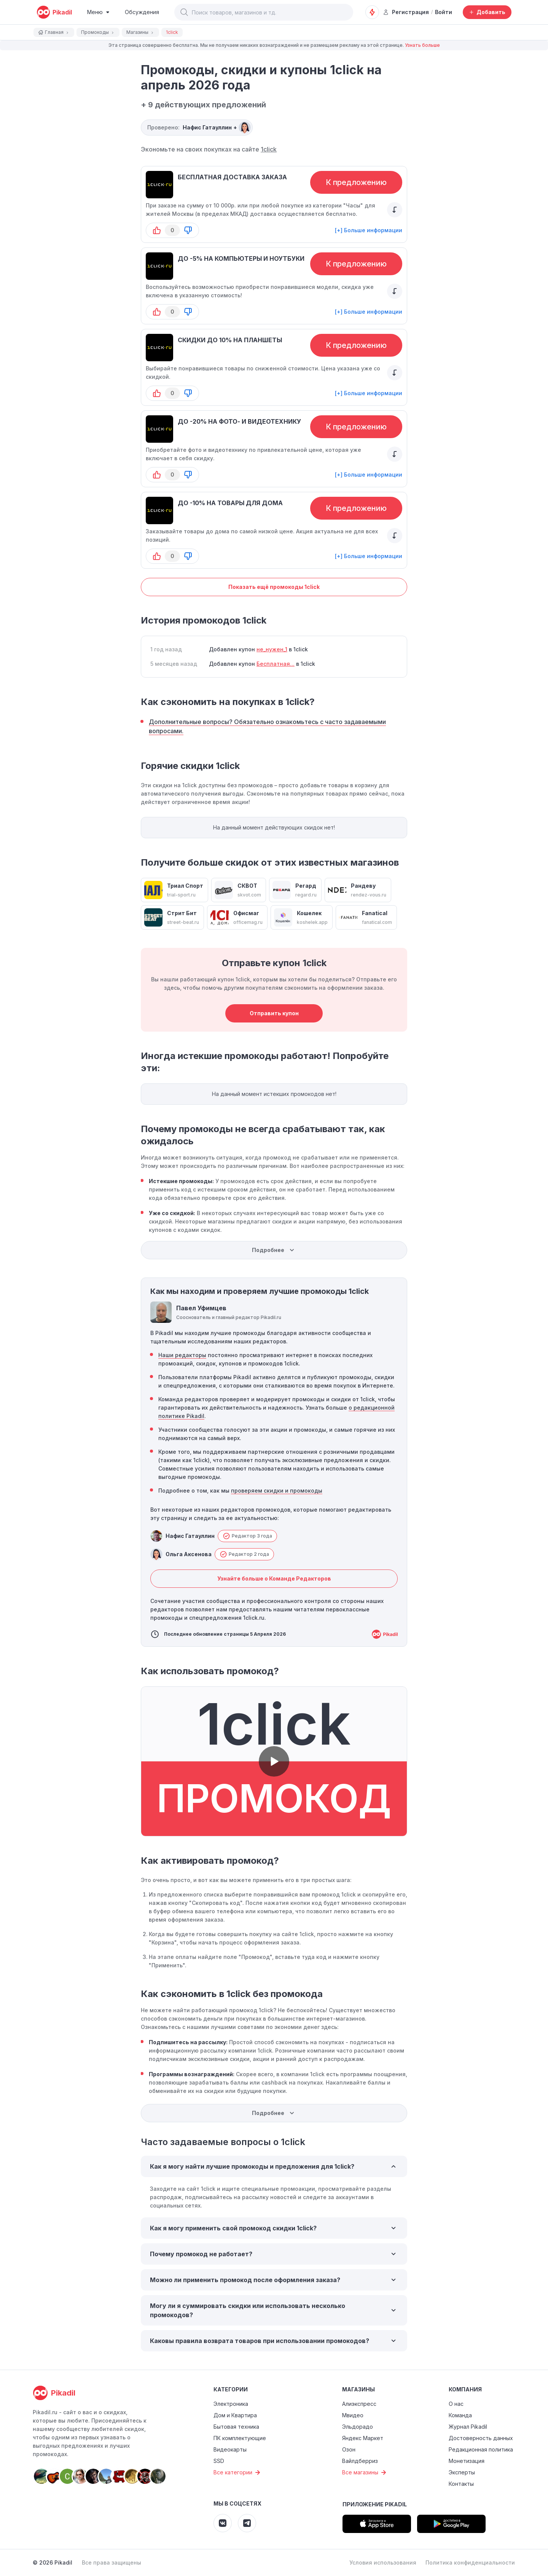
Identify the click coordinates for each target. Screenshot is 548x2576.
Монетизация (466, 2461)
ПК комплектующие (239, 2438)
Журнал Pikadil (468, 2426)
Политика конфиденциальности (470, 2562)
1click (269, 149)
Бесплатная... (275, 663)
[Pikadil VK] (222, 2523)
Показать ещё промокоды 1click (274, 587)
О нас (456, 2404)
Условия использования (382, 2562)
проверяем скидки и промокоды (276, 1490)
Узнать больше (422, 45)
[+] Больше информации (368, 230)
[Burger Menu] (98, 12)
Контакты (461, 2483)
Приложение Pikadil (374, 2504)
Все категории (237, 2472)
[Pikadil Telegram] (247, 2523)
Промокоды (98, 32)
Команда (460, 2415)
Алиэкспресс (359, 2404)
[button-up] (156, 230)
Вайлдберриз (360, 2461)
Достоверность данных (481, 2438)
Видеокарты (230, 2449)
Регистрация (406, 12)
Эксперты (462, 2472)
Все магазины (365, 2472)
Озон (348, 2449)
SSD (218, 2461)
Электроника (230, 2404)
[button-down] (188, 230)
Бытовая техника (236, 2426)
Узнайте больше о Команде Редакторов (274, 1578)
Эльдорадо (357, 2426)
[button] (184, 12)
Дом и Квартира (235, 2415)
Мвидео (352, 2415)
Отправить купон (274, 1013)
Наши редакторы (182, 1355)
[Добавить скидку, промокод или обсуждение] (487, 12)
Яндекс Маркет (362, 2438)
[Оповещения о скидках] (372, 12)
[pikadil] (54, 12)
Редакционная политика (481, 2449)
